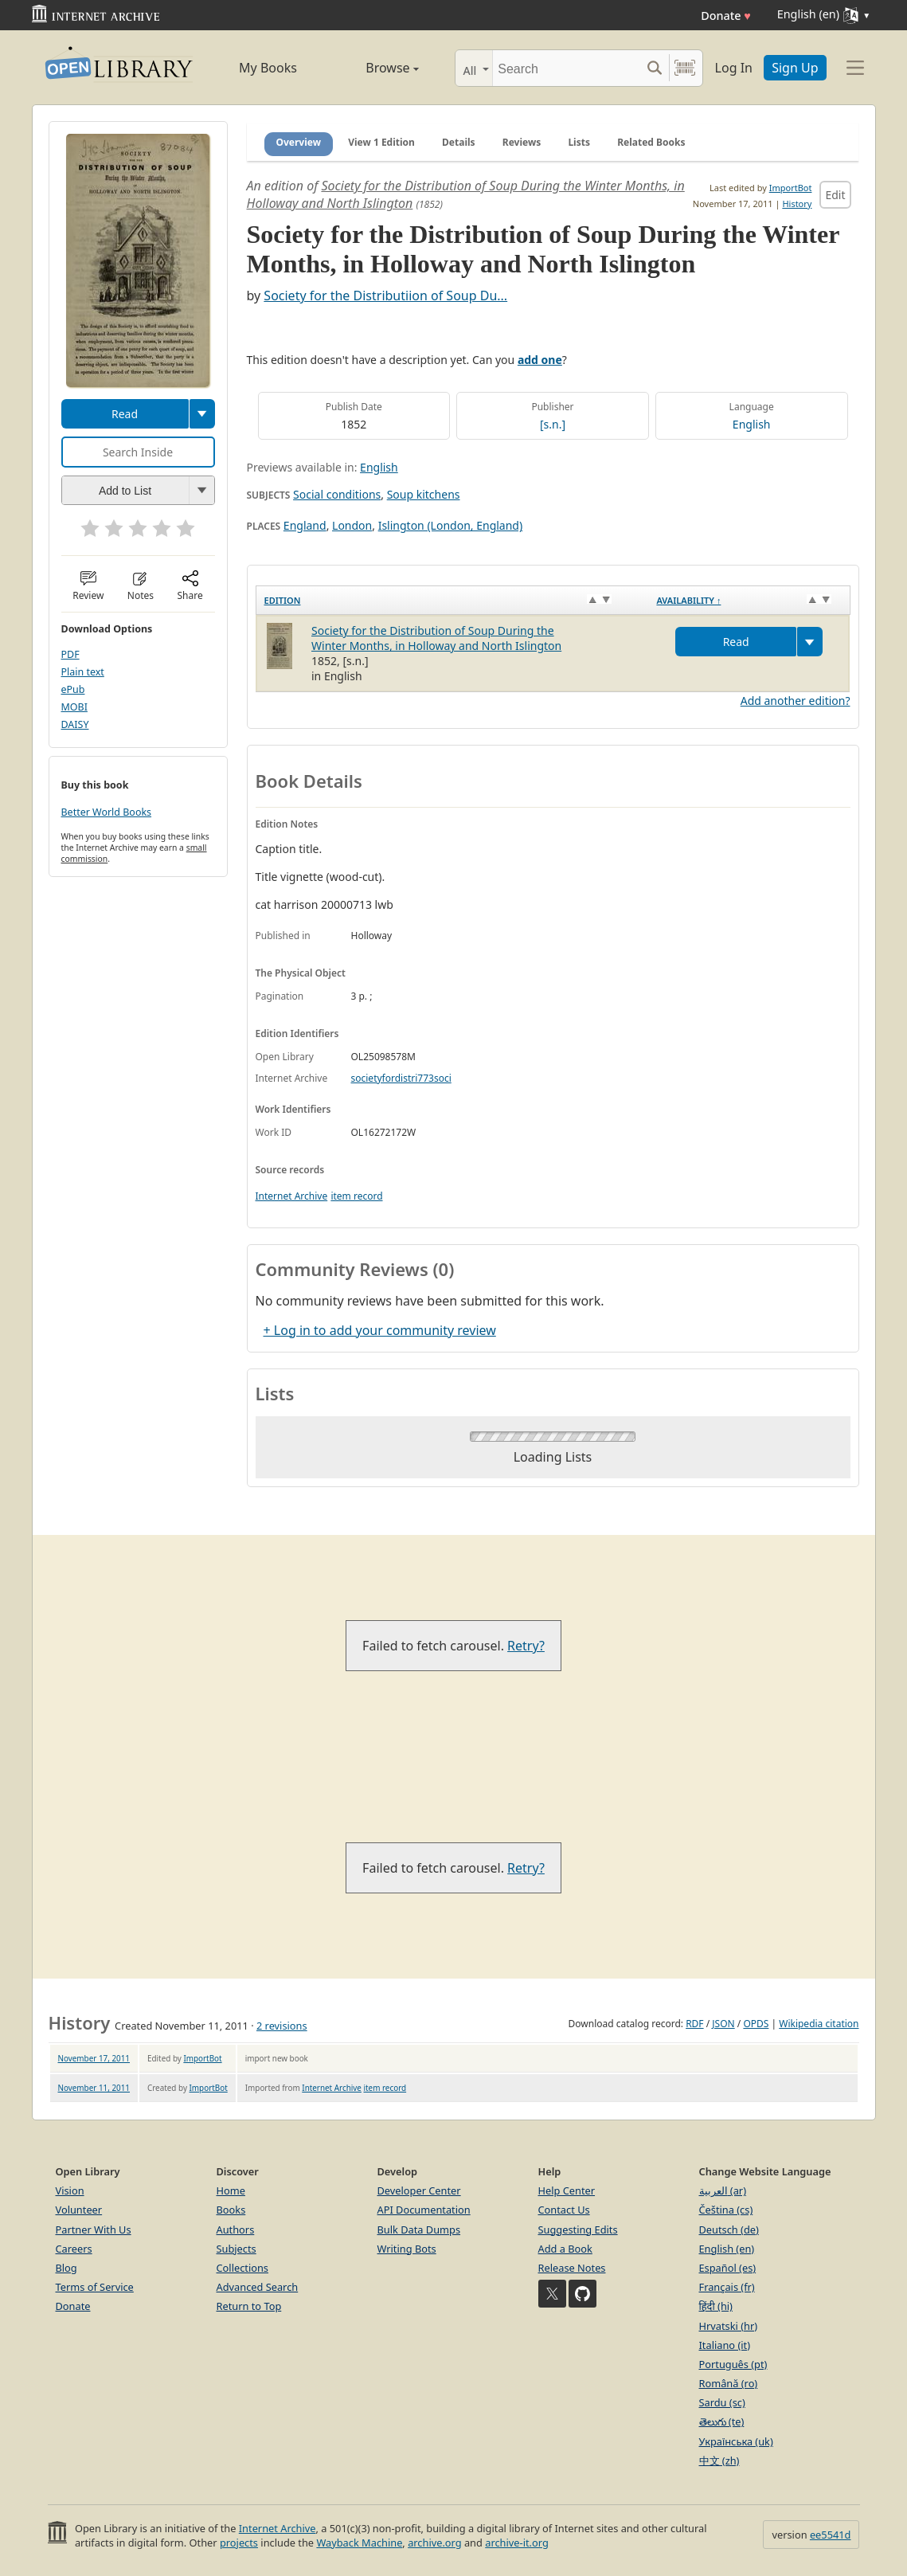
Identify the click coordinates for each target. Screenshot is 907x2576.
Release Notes (572, 2268)
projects (239, 2542)
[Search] (566, 68)
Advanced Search (258, 2287)
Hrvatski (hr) (728, 2326)
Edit (835, 194)
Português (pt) (733, 2364)
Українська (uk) (736, 2441)
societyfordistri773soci (401, 1078)
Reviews (521, 142)
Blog (66, 2268)
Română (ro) (728, 2383)
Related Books (651, 142)
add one (540, 359)
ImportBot (790, 188)
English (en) (727, 2248)
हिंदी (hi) (716, 2306)
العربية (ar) (722, 2190)
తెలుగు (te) (722, 2421)
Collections (243, 2268)
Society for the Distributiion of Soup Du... (385, 295)
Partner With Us (93, 2229)
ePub (73, 689)
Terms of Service (95, 2287)
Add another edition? (795, 700)
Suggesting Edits (578, 2229)
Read (124, 413)
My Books (268, 67)
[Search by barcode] (685, 68)
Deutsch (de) (729, 2229)
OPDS (755, 2023)
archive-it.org (517, 2542)
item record (356, 1196)
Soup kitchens (423, 494)
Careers (74, 2248)
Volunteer (79, 2209)
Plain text (82, 672)
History (796, 203)
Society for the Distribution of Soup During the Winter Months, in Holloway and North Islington (436, 638)
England (304, 525)
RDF (694, 2023)
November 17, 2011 (94, 2058)
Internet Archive (292, 1196)
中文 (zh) (719, 2460)
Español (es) (727, 2268)
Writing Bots (406, 2248)
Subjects (236, 2248)
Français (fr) (727, 2287)
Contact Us (564, 2209)
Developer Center (419, 2190)
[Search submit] (655, 68)
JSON (723, 2023)
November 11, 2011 (94, 2087)
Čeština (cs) (726, 2209)
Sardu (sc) (722, 2402)
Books (231, 2209)
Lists (579, 142)
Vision (70, 2190)
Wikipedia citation (818, 2023)
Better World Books (106, 812)
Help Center (567, 2190)
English (752, 424)
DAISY (75, 724)
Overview (299, 142)
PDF (70, 654)
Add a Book (565, 2248)
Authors (236, 2229)
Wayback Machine (359, 2542)
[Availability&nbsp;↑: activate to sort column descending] (749, 600)
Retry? (526, 1645)
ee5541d (830, 2534)
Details (458, 142)
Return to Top (249, 2306)
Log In (734, 67)
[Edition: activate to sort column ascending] (452, 600)
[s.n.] (552, 424)
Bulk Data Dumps (419, 2229)
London (352, 525)
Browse (374, 67)
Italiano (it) (725, 2345)
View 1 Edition (381, 142)
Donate (726, 15)
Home (231, 2190)
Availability (688, 600)
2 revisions (281, 2025)
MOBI (74, 707)
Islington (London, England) (450, 525)
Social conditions (337, 494)
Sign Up (795, 67)
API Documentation (424, 2209)
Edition (282, 600)
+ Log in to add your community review (380, 1330)
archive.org (434, 2542)
